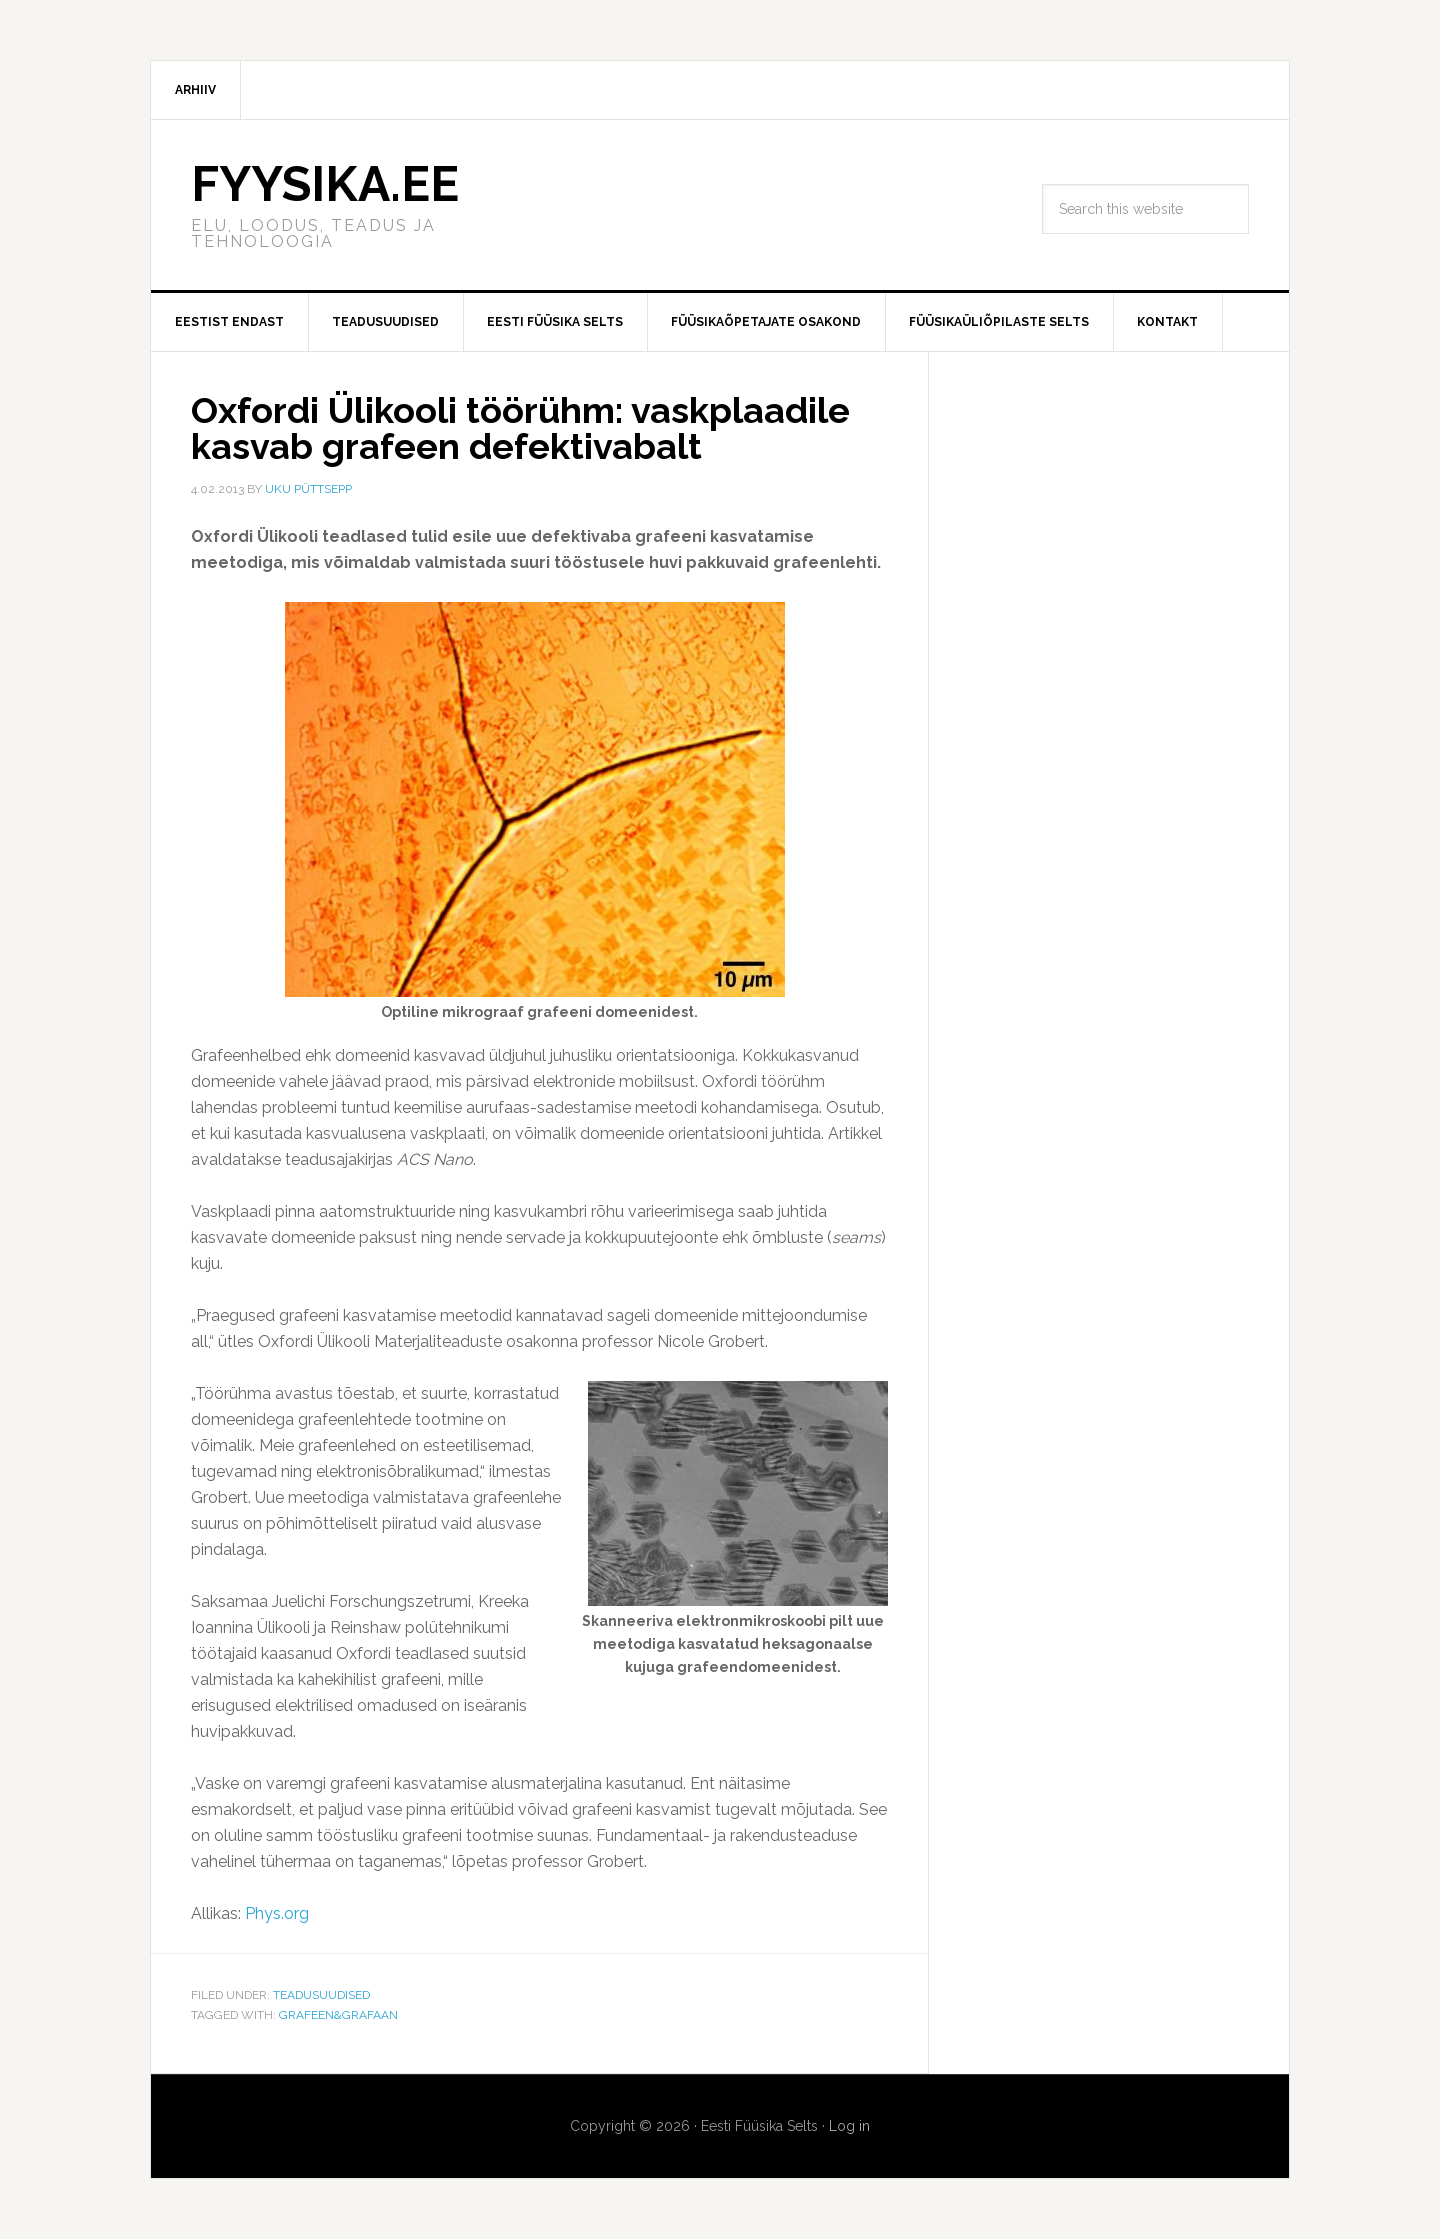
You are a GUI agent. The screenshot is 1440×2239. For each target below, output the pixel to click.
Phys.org (277, 1913)
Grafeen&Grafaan (338, 2015)
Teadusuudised (321, 1995)
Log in (849, 2126)
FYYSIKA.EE (325, 184)
